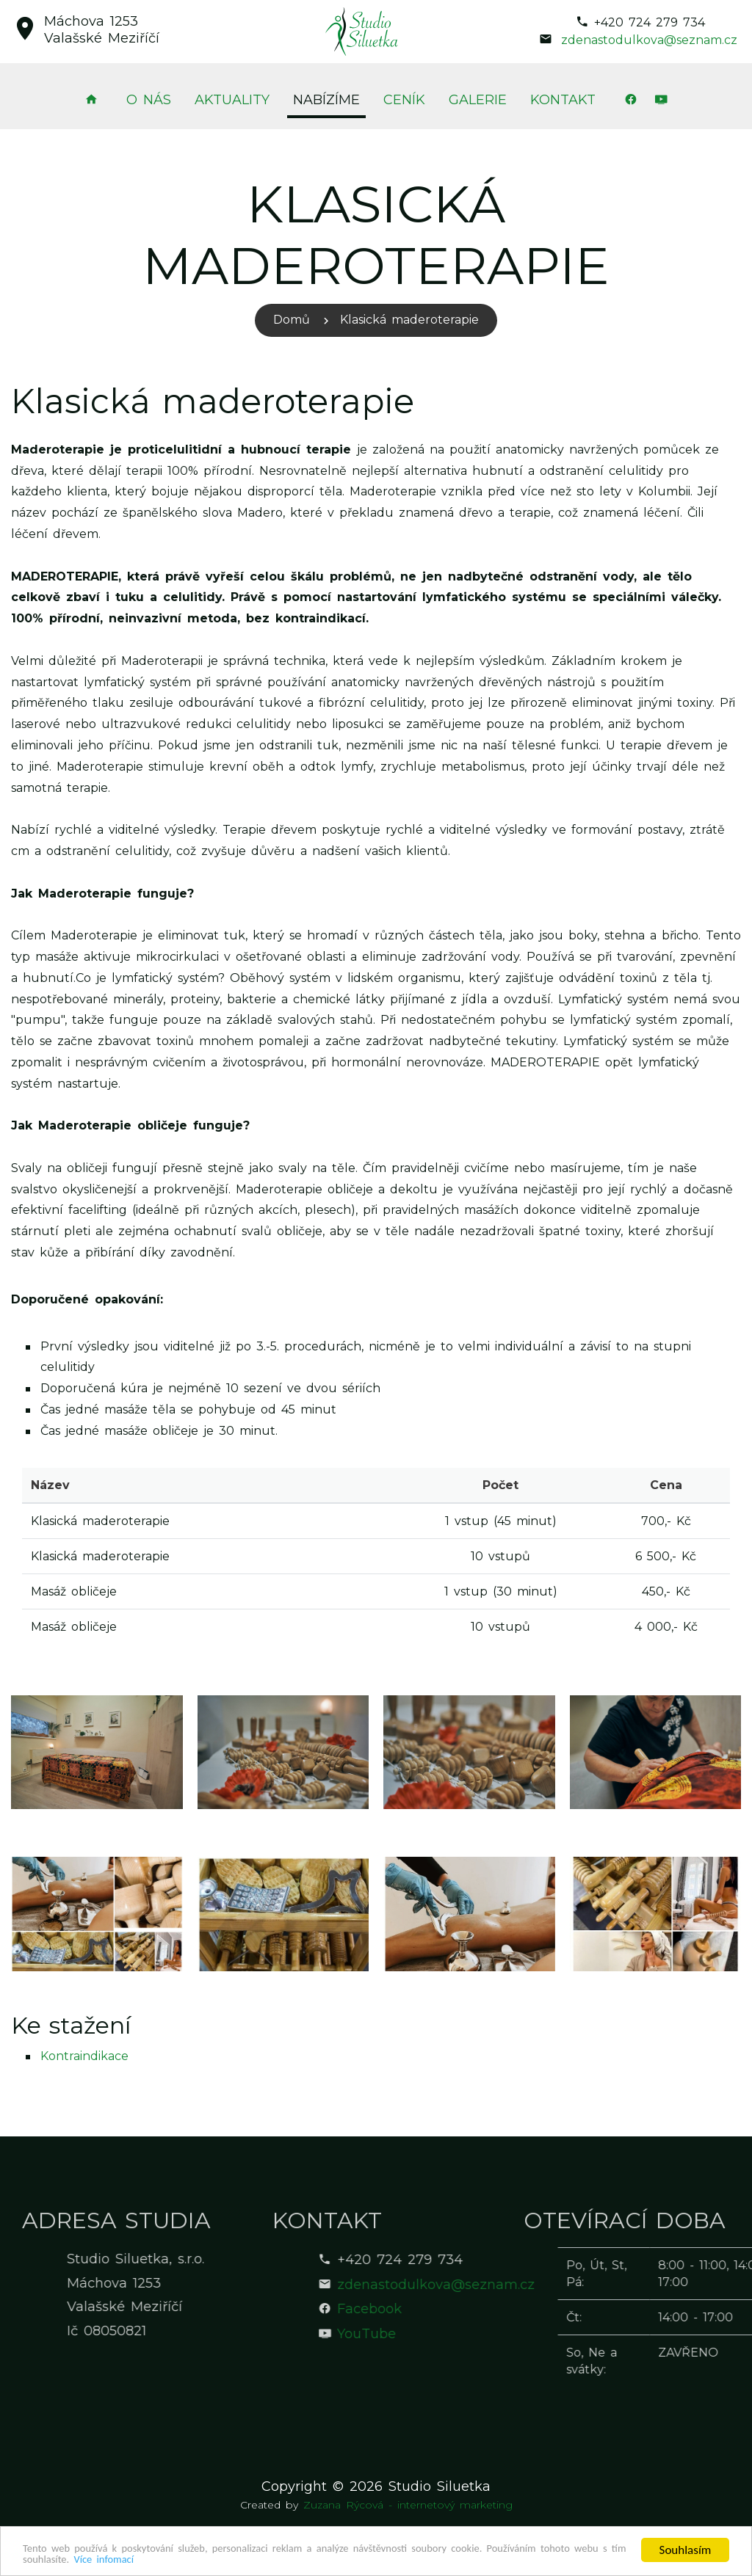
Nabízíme (326, 100)
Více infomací (221, 2558)
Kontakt (563, 100)
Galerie (478, 100)
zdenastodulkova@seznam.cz (649, 40)
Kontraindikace (84, 2056)
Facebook (467, 2309)
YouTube (464, 2334)
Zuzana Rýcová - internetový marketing (408, 2504)
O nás (148, 100)
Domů (291, 320)
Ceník (404, 100)
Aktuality (232, 100)
